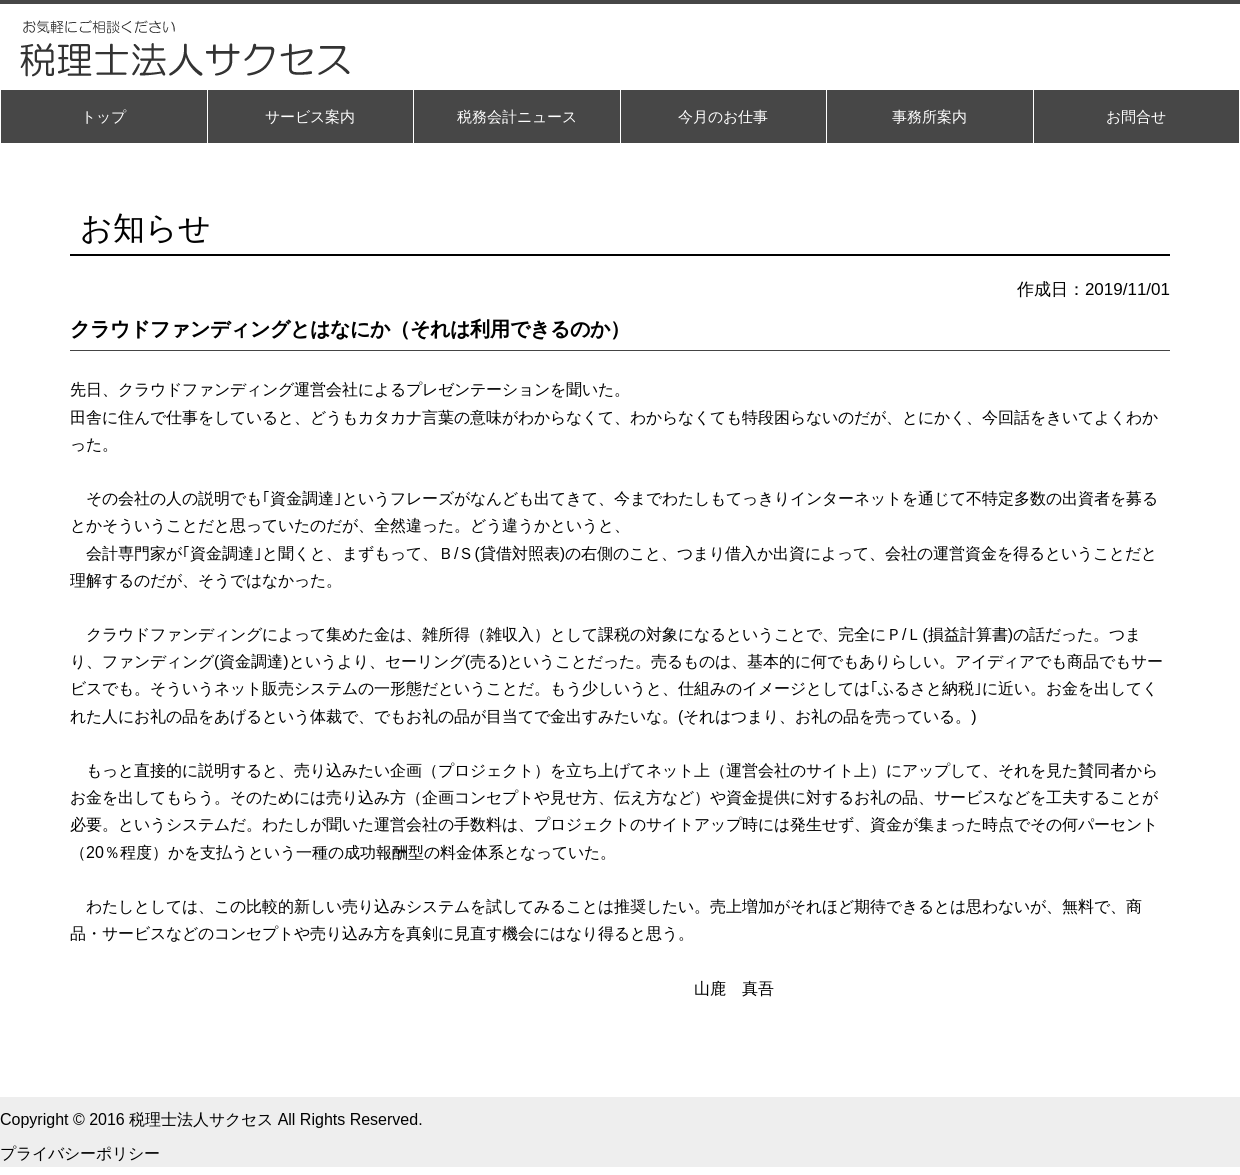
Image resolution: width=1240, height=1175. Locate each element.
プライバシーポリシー (80, 1153)
